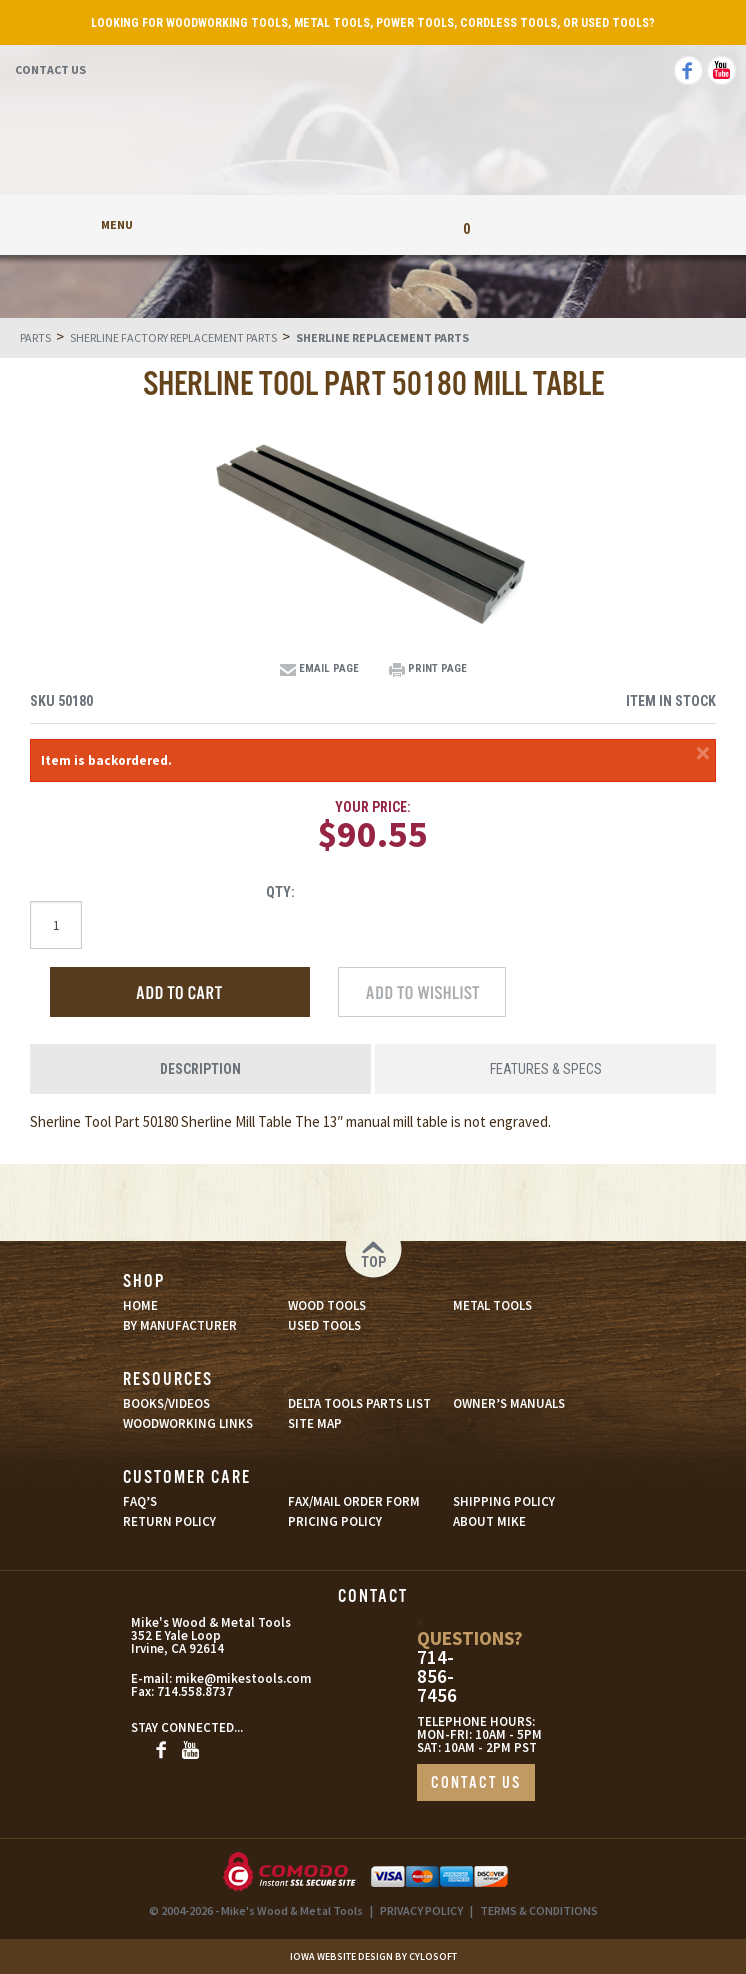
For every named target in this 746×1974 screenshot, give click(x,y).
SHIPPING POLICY (504, 1501)
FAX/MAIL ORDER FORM (354, 1501)
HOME (140, 1305)
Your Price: (373, 807)
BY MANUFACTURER (180, 1325)
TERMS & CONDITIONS (539, 1910)
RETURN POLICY (169, 1521)
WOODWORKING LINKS (188, 1423)
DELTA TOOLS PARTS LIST (359, 1403)
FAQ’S (140, 1501)
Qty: (280, 892)
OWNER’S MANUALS (509, 1403)
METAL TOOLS (492, 1305)
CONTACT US (476, 1783)
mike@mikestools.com (222, 1678)
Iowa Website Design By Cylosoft (373, 1956)
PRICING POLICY (335, 1521)
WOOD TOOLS (327, 1305)
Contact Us (50, 69)
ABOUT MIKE (489, 1521)
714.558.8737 (195, 1691)
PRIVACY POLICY (421, 1910)
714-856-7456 (437, 1676)
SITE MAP (315, 1423)
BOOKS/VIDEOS (166, 1403)
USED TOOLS (324, 1325)
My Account (280, 224)
